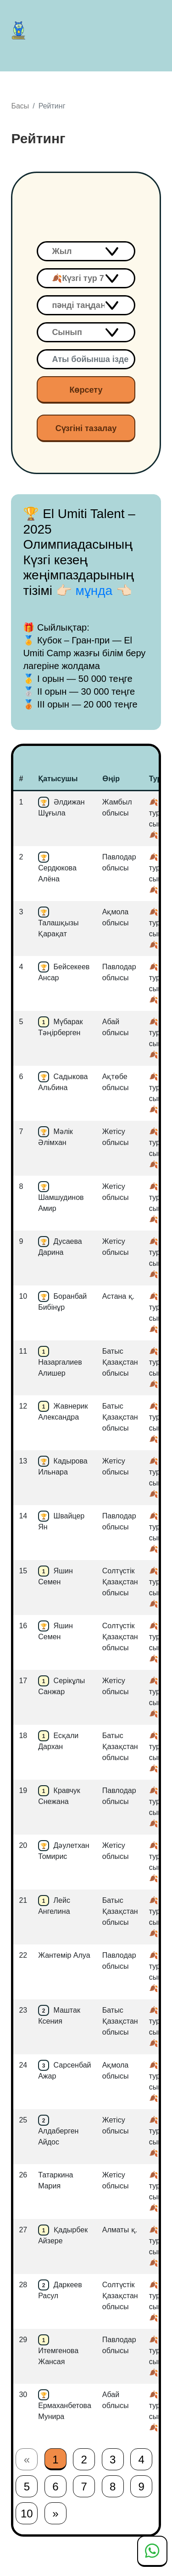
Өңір (111, 779)
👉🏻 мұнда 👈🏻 (94, 590)
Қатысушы (58, 779)
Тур (155, 779)
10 (27, 2513)
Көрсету (85, 389)
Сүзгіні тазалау (86, 428)
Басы (20, 106)
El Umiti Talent (21, 30)
